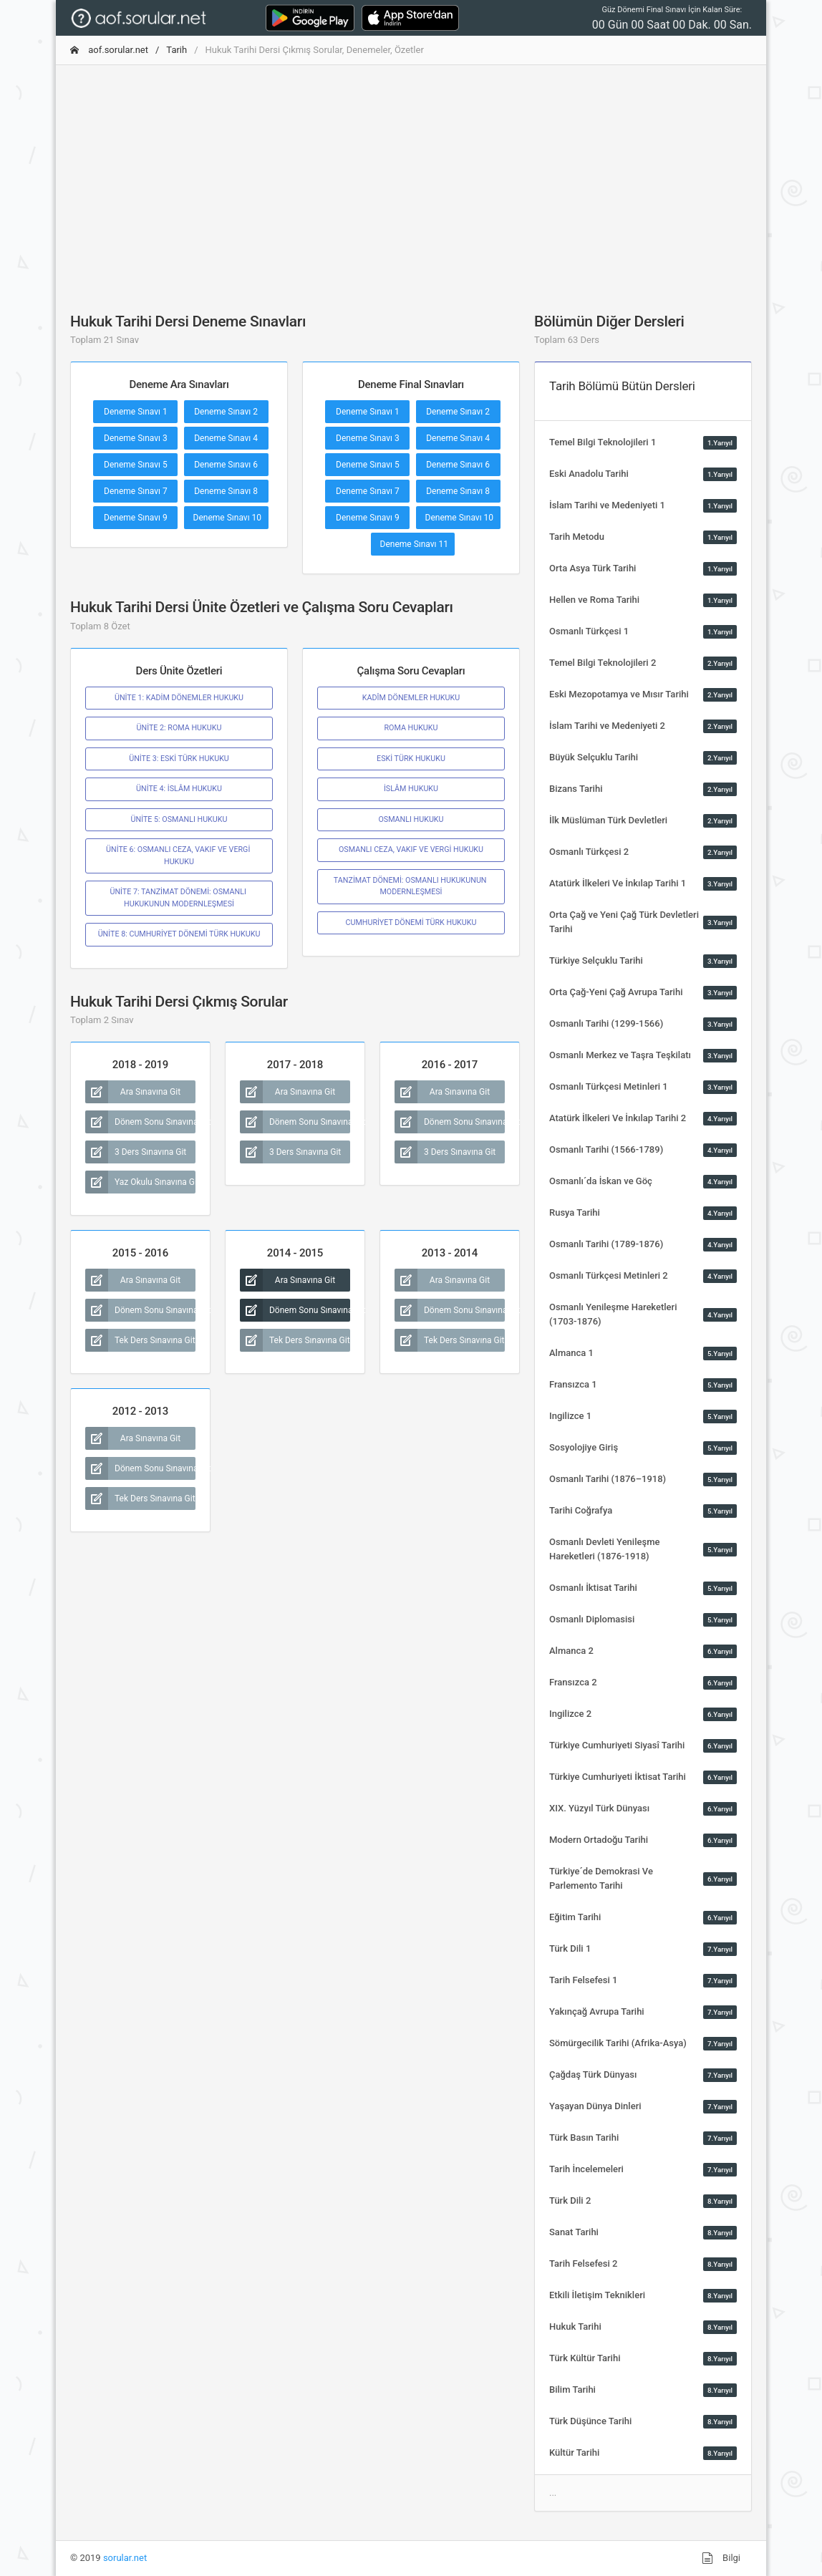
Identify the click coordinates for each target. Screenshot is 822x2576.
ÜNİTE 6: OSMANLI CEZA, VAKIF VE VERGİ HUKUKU (179, 855)
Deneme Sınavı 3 (136, 438)
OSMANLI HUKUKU (410, 819)
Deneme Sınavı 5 (136, 465)
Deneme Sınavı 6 (226, 465)
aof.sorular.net (109, 49)
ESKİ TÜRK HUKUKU (411, 758)
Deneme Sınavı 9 (136, 518)
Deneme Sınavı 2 (226, 412)
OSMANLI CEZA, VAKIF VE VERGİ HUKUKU (411, 849)
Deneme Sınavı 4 (226, 438)
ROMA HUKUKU (410, 727)
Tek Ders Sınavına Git (140, 1340)
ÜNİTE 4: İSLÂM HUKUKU (179, 788)
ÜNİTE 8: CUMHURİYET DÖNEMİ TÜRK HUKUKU (179, 934)
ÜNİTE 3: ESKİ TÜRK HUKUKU (179, 758)
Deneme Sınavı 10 (227, 518)
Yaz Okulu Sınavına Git (140, 1182)
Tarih (176, 49)
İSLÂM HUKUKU (411, 788)
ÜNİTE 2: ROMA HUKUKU (179, 727)
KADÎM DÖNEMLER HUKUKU (411, 697)
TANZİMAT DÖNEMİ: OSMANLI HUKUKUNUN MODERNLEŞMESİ (411, 886)
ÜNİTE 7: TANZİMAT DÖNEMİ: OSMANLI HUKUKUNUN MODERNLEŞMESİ (179, 897)
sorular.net (125, 2557)
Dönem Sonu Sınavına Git (140, 1121)
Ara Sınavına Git (132, 1091)
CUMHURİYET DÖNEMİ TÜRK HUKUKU (411, 922)
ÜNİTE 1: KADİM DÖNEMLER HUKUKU (179, 697)
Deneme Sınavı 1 (136, 412)
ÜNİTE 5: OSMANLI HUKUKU (179, 819)
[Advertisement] (411, 177)
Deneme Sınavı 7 (136, 491)
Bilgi (721, 2558)
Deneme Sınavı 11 (414, 544)
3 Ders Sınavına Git (135, 1152)
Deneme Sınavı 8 (226, 491)
